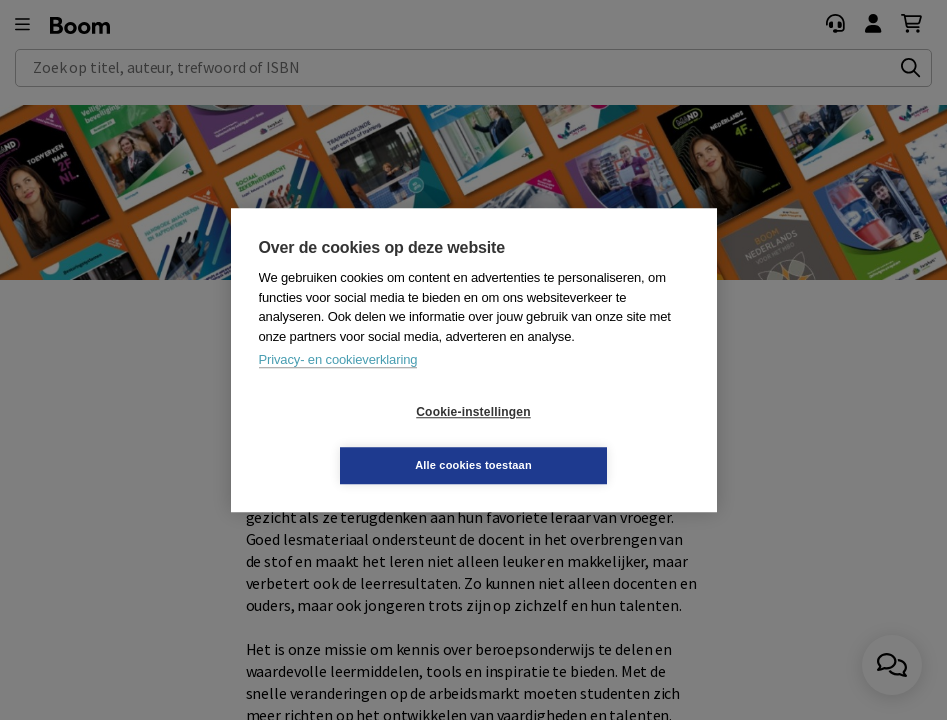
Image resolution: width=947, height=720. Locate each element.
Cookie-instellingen (354, 439)
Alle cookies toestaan (592, 438)
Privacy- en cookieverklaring (338, 386)
